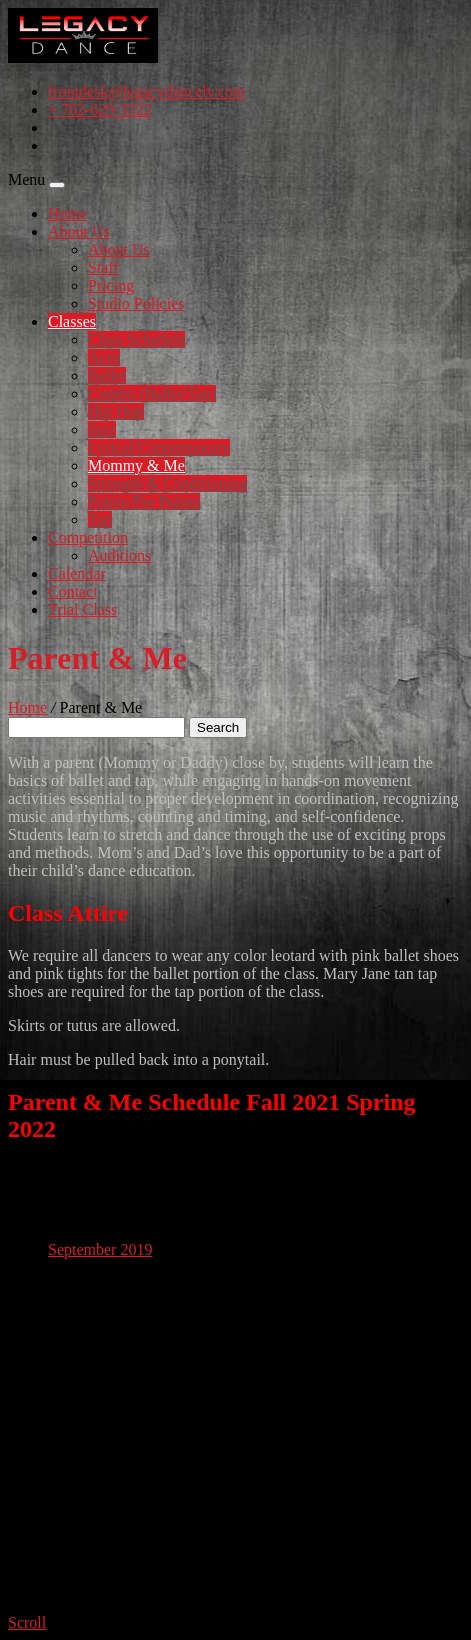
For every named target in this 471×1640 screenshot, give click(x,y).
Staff (103, 267)
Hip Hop (116, 411)
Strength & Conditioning (167, 483)
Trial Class (82, 609)
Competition (88, 537)
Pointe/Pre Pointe (144, 501)
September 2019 (100, 1249)
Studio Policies (136, 303)
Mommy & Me (136, 465)
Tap (100, 519)
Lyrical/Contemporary (159, 447)
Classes (72, 321)
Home (67, 213)
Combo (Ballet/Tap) (152, 393)
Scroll (27, 1622)
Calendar (77, 573)
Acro (104, 357)
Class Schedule (136, 339)
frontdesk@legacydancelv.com (146, 91)
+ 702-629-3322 (100, 109)
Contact (73, 591)
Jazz (102, 429)
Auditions (119, 555)
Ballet (107, 375)
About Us (79, 231)
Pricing (111, 285)
